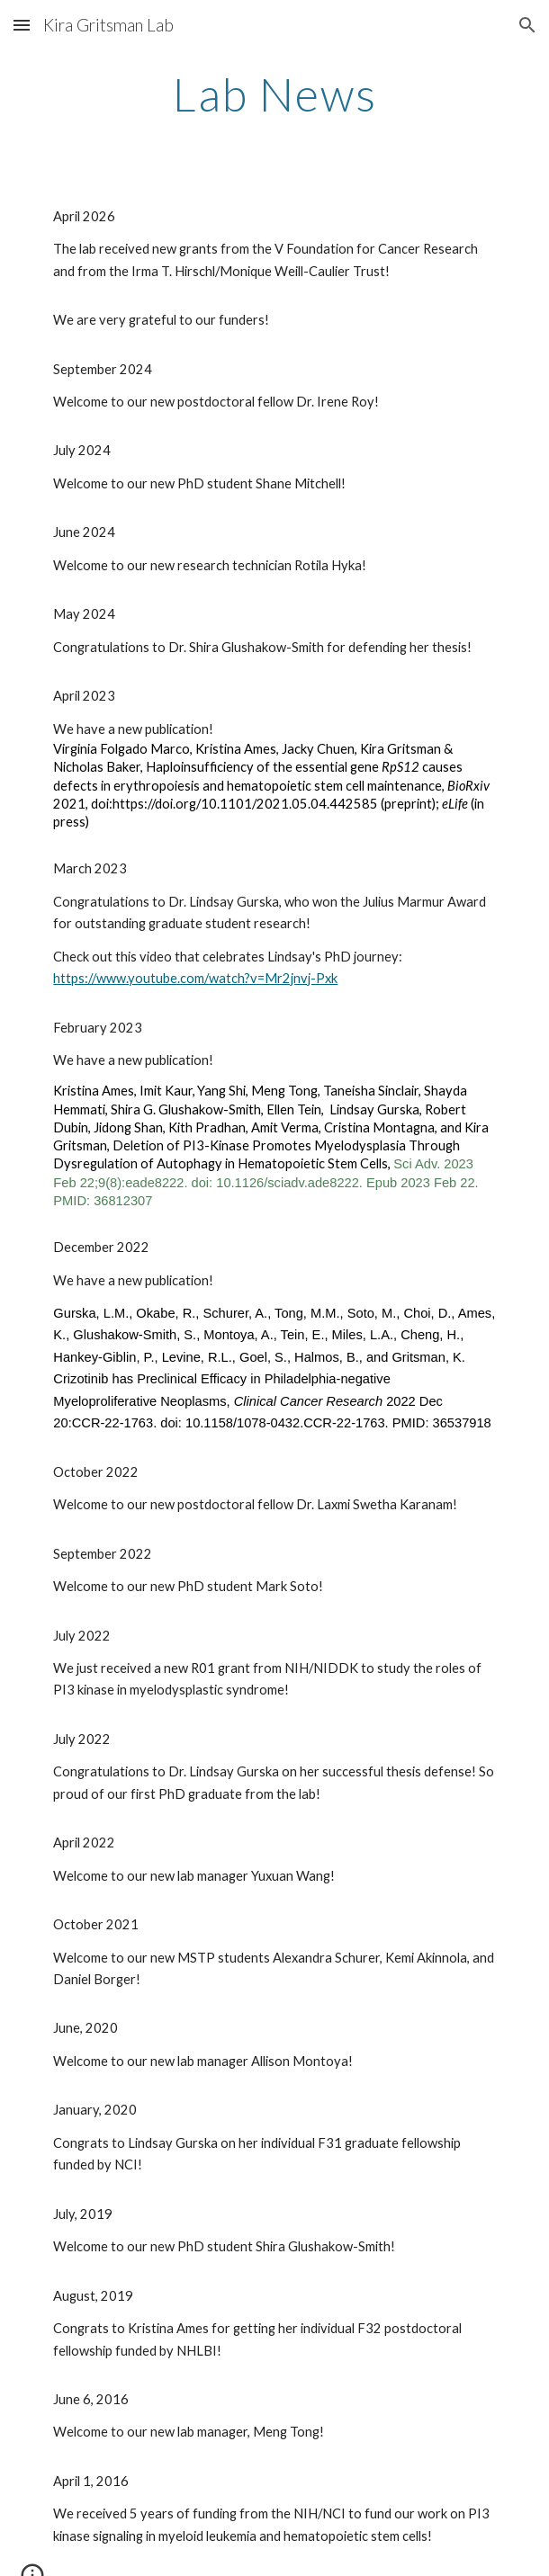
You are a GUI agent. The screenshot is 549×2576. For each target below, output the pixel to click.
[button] (21, 24)
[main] (274, 94)
